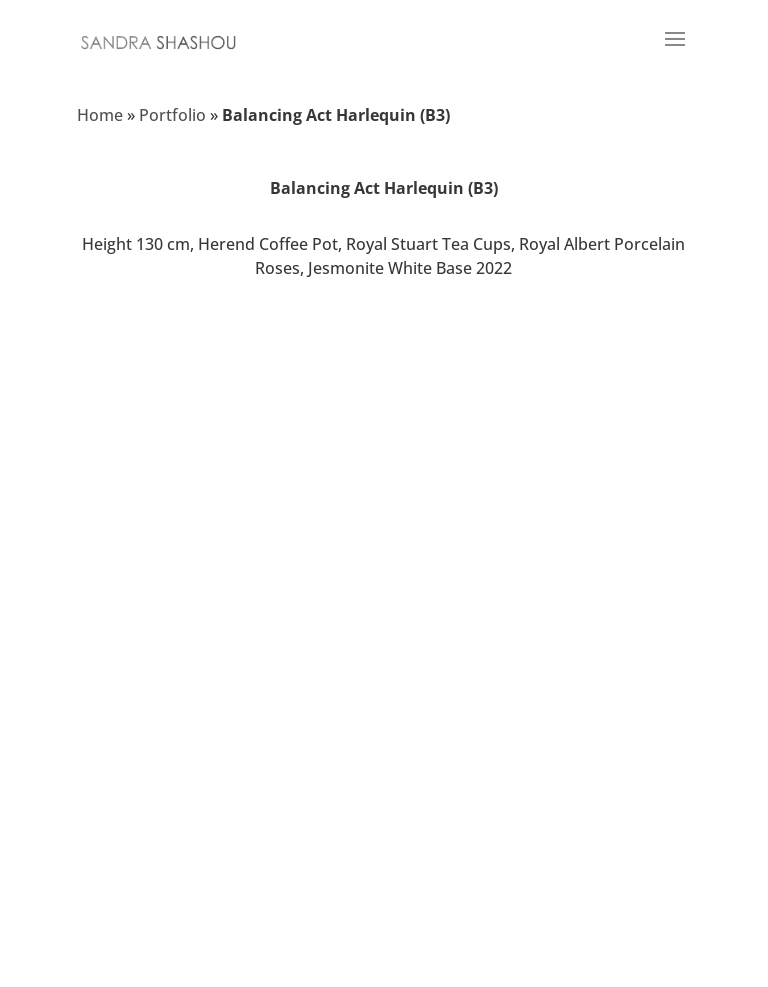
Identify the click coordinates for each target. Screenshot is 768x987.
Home (100, 115)
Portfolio (172, 115)
